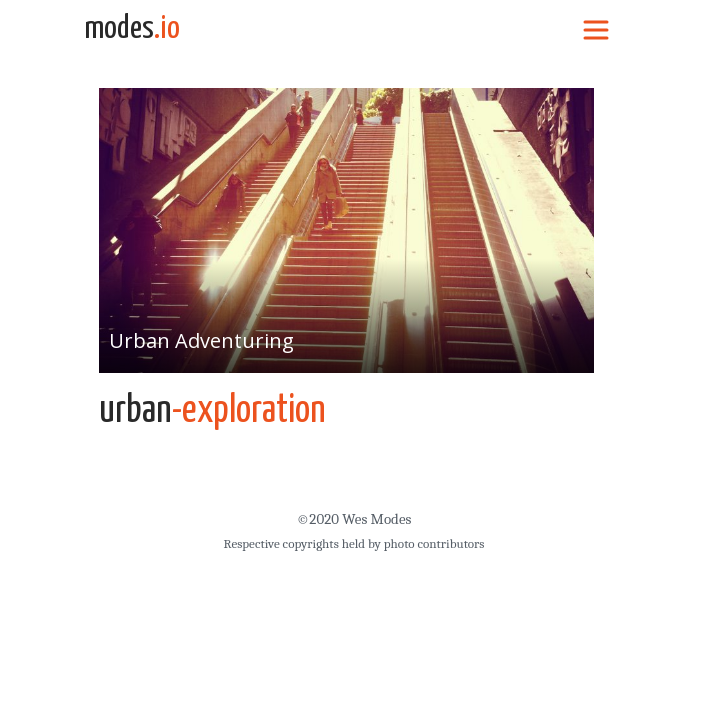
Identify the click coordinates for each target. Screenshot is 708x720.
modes (132, 29)
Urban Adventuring (201, 340)
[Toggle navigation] (596, 29)
